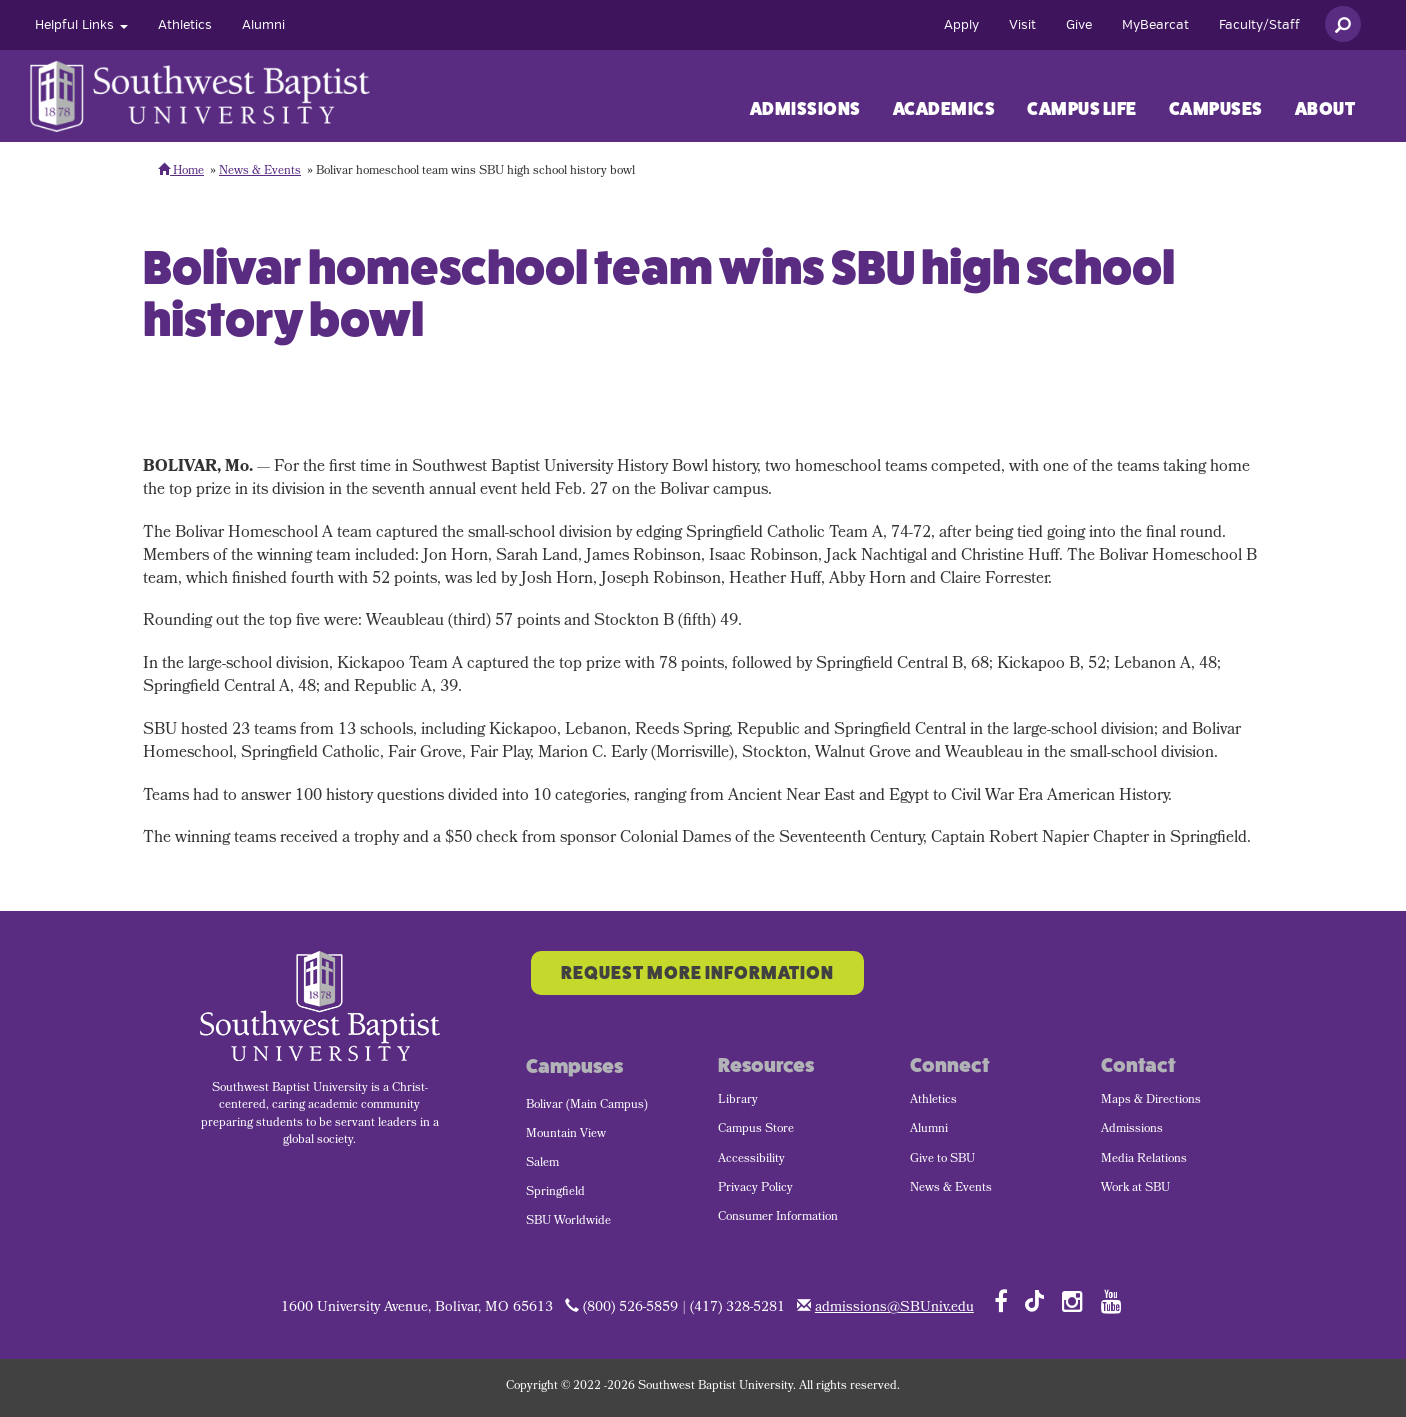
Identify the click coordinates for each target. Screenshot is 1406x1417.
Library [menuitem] (738, 1101)
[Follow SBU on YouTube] (1111, 1301)
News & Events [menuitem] (951, 1189)
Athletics (185, 25)
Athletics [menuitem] (933, 1101)
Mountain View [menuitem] (566, 1135)
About (1325, 109)
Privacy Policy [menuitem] (755, 1189)
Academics (944, 109)
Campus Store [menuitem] (756, 1130)
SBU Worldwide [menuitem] (568, 1222)
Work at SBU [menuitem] (1135, 1189)
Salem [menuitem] (542, 1164)
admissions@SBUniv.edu (894, 1308)
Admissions (805, 109)
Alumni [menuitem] (929, 1130)
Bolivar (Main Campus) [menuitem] (587, 1106)
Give (1079, 25)
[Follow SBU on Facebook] (1001, 1301)
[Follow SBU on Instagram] (1072, 1301)
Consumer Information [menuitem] (778, 1218)
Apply (961, 25)
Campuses (1216, 109)
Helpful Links (81, 25)
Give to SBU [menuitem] (942, 1160)
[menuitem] (81, 25)
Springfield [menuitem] (555, 1193)
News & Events (260, 172)
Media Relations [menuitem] (1144, 1160)
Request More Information (697, 973)
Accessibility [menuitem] (751, 1160)
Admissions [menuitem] (1132, 1130)
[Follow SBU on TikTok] (1034, 1299)
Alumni (263, 25)
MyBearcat (1155, 25)
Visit (1022, 25)
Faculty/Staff (1259, 25)
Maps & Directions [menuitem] (1151, 1101)
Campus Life (1082, 109)
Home (181, 172)
